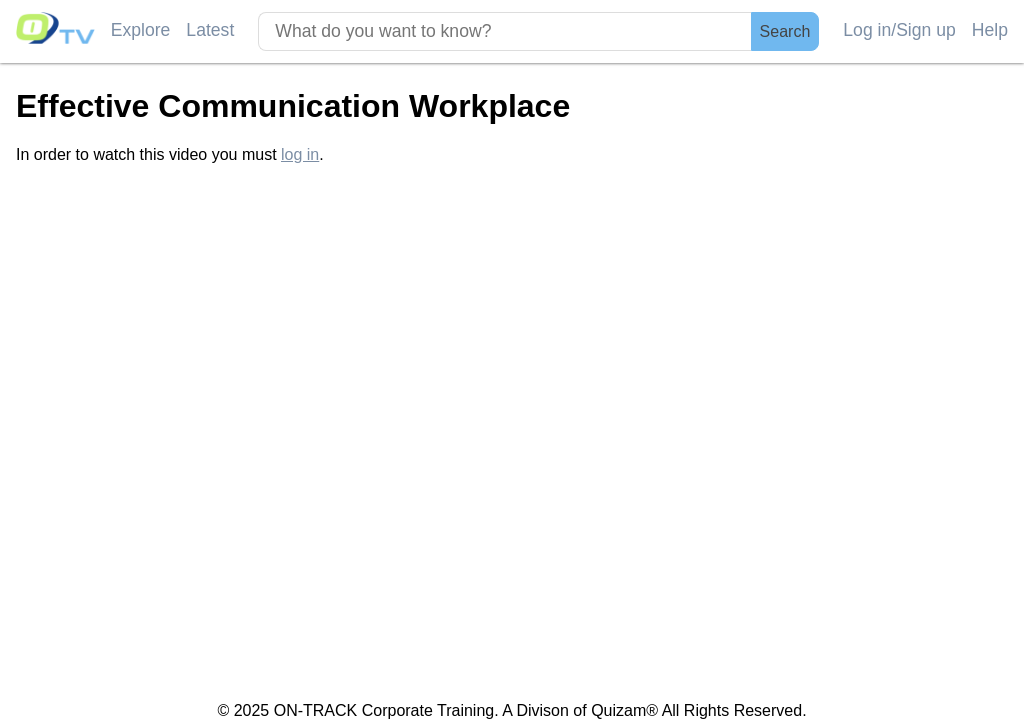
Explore (141, 30)
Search (785, 31)
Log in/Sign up (899, 30)
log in (300, 154)
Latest (210, 30)
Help (990, 30)
